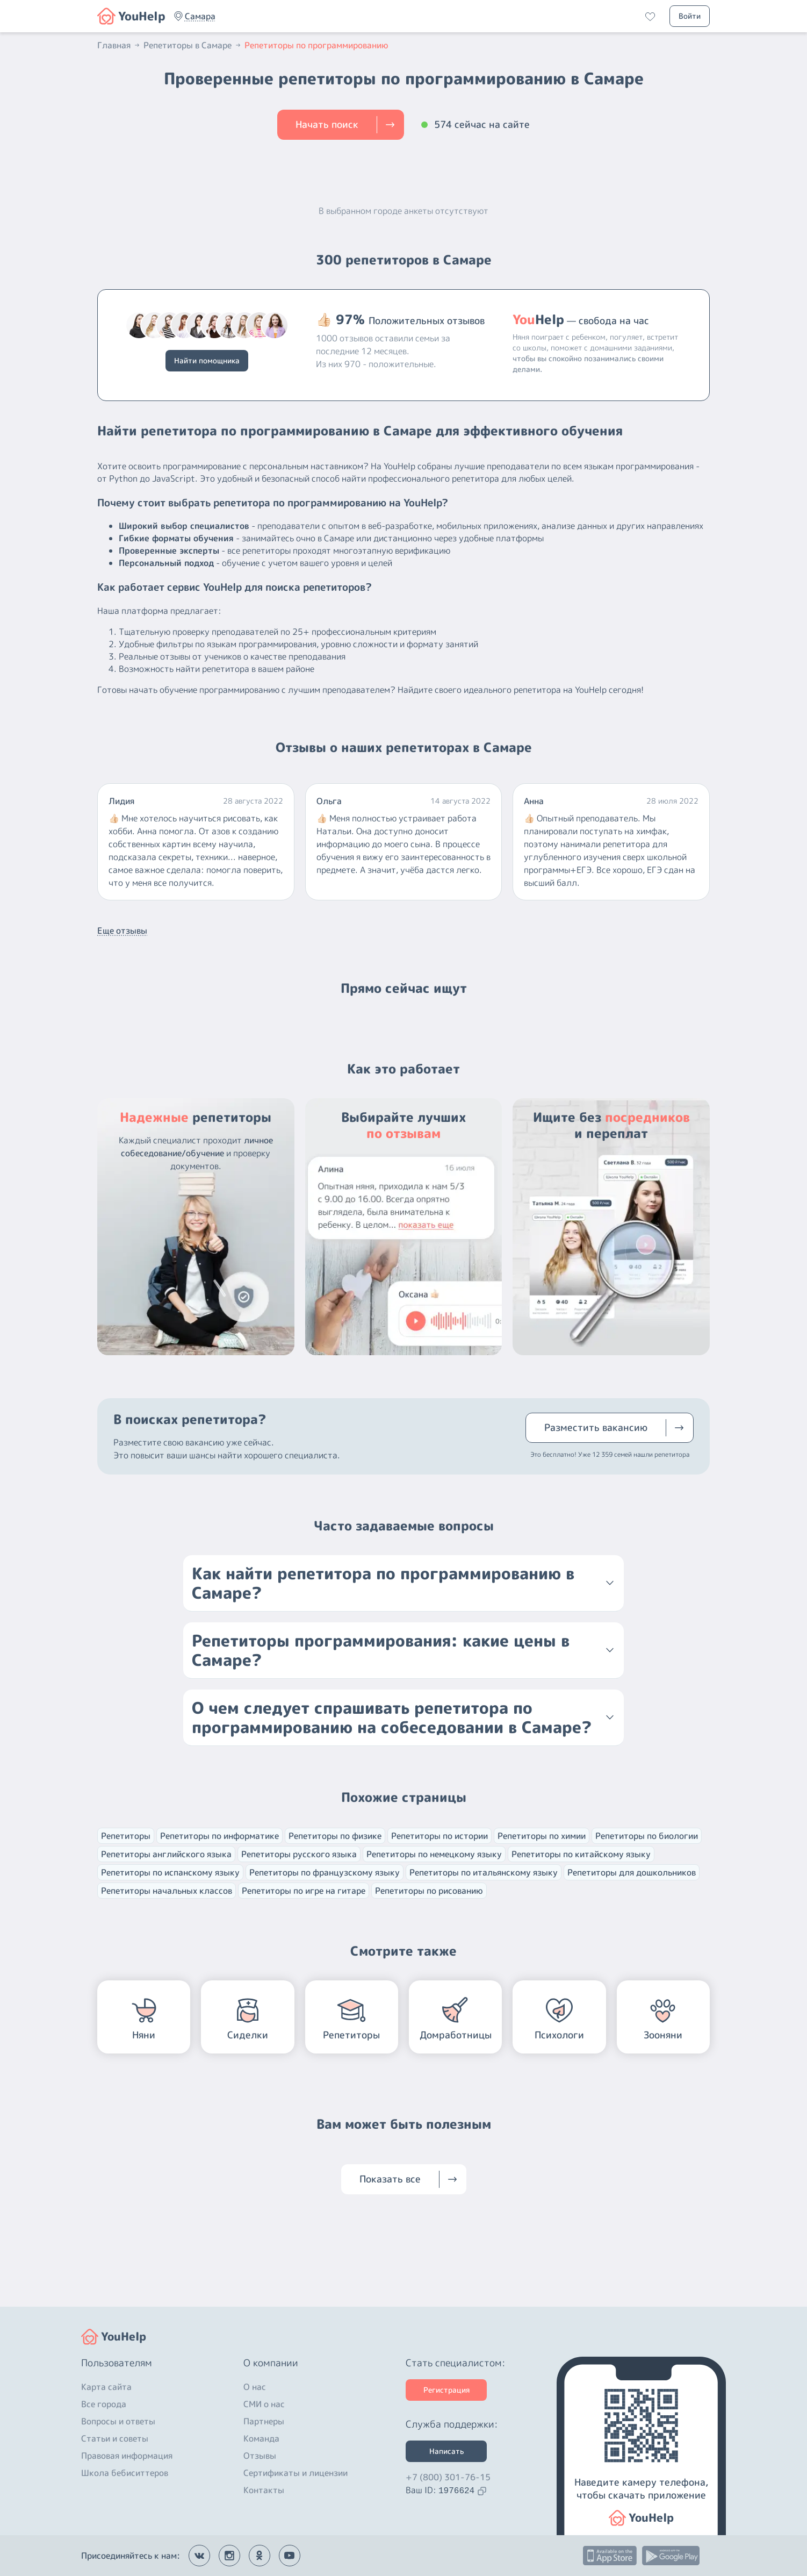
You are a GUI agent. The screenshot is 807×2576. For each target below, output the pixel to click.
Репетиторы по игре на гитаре (303, 1891)
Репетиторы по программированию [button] (316, 45)
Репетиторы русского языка (299, 1854)
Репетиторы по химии (542, 1836)
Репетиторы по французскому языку (324, 1872)
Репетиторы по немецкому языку (434, 1854)
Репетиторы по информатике (219, 1836)
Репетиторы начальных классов (166, 1891)
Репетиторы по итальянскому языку (483, 1872)
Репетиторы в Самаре (192, 45)
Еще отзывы (122, 930)
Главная (119, 45)
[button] (200, 16)
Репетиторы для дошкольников (631, 1872)
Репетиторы (125, 1836)
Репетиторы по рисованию (429, 1891)
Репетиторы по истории (439, 1836)
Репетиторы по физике (335, 1836)
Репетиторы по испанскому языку (170, 1872)
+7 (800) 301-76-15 (448, 2477)
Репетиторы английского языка (166, 1854)
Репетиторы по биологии (646, 1836)
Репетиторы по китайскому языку (581, 1854)
